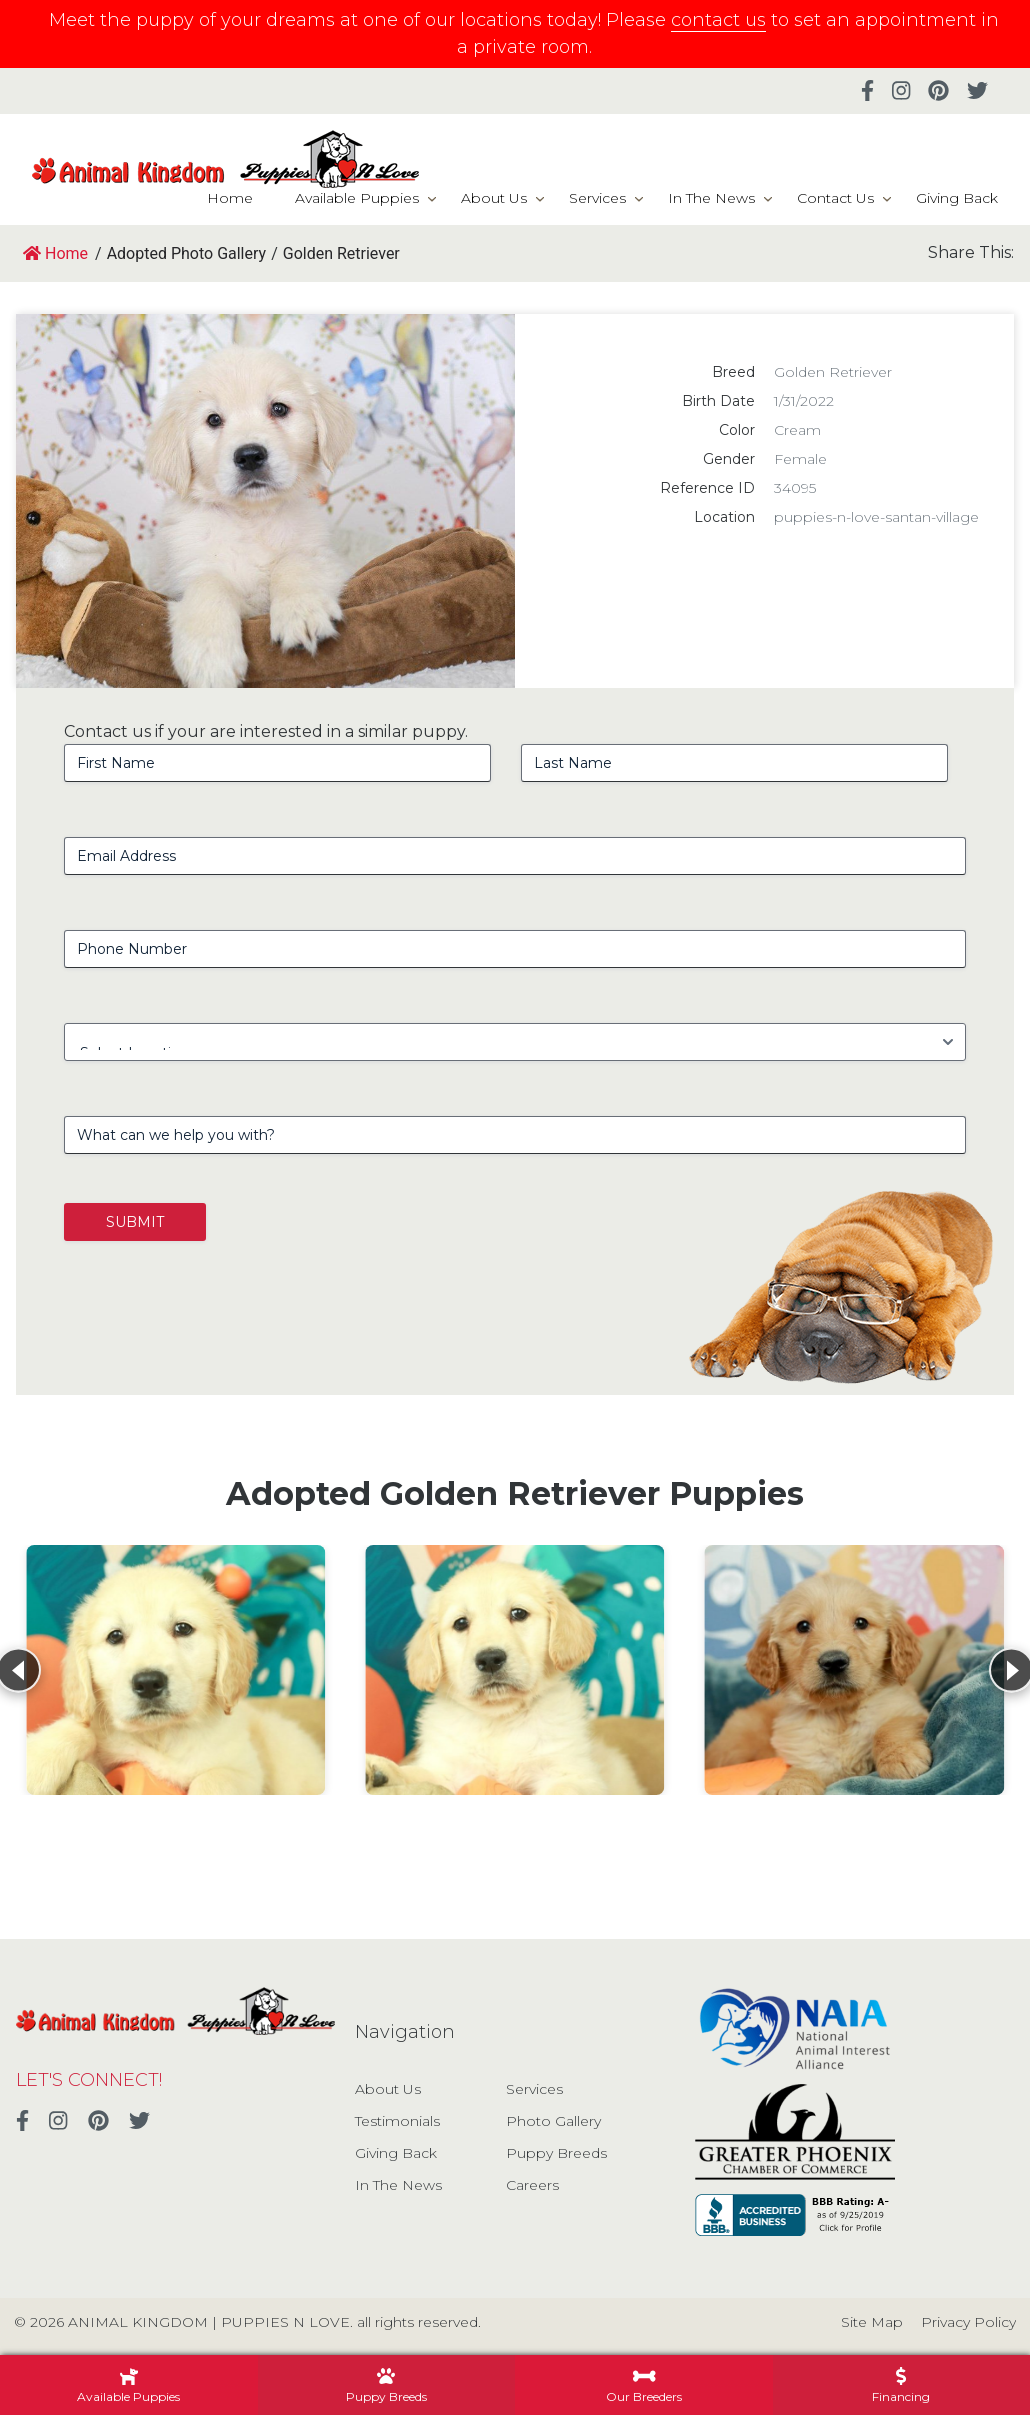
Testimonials (397, 2121)
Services (597, 198)
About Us (494, 198)
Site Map (872, 2322)
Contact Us (835, 198)
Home (230, 198)
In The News (711, 198)
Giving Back (957, 198)
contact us (718, 20)
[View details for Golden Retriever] (175, 1670)
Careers (532, 2185)
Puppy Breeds (556, 2153)
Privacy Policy (968, 2322)
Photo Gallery (553, 2121)
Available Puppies (357, 198)
